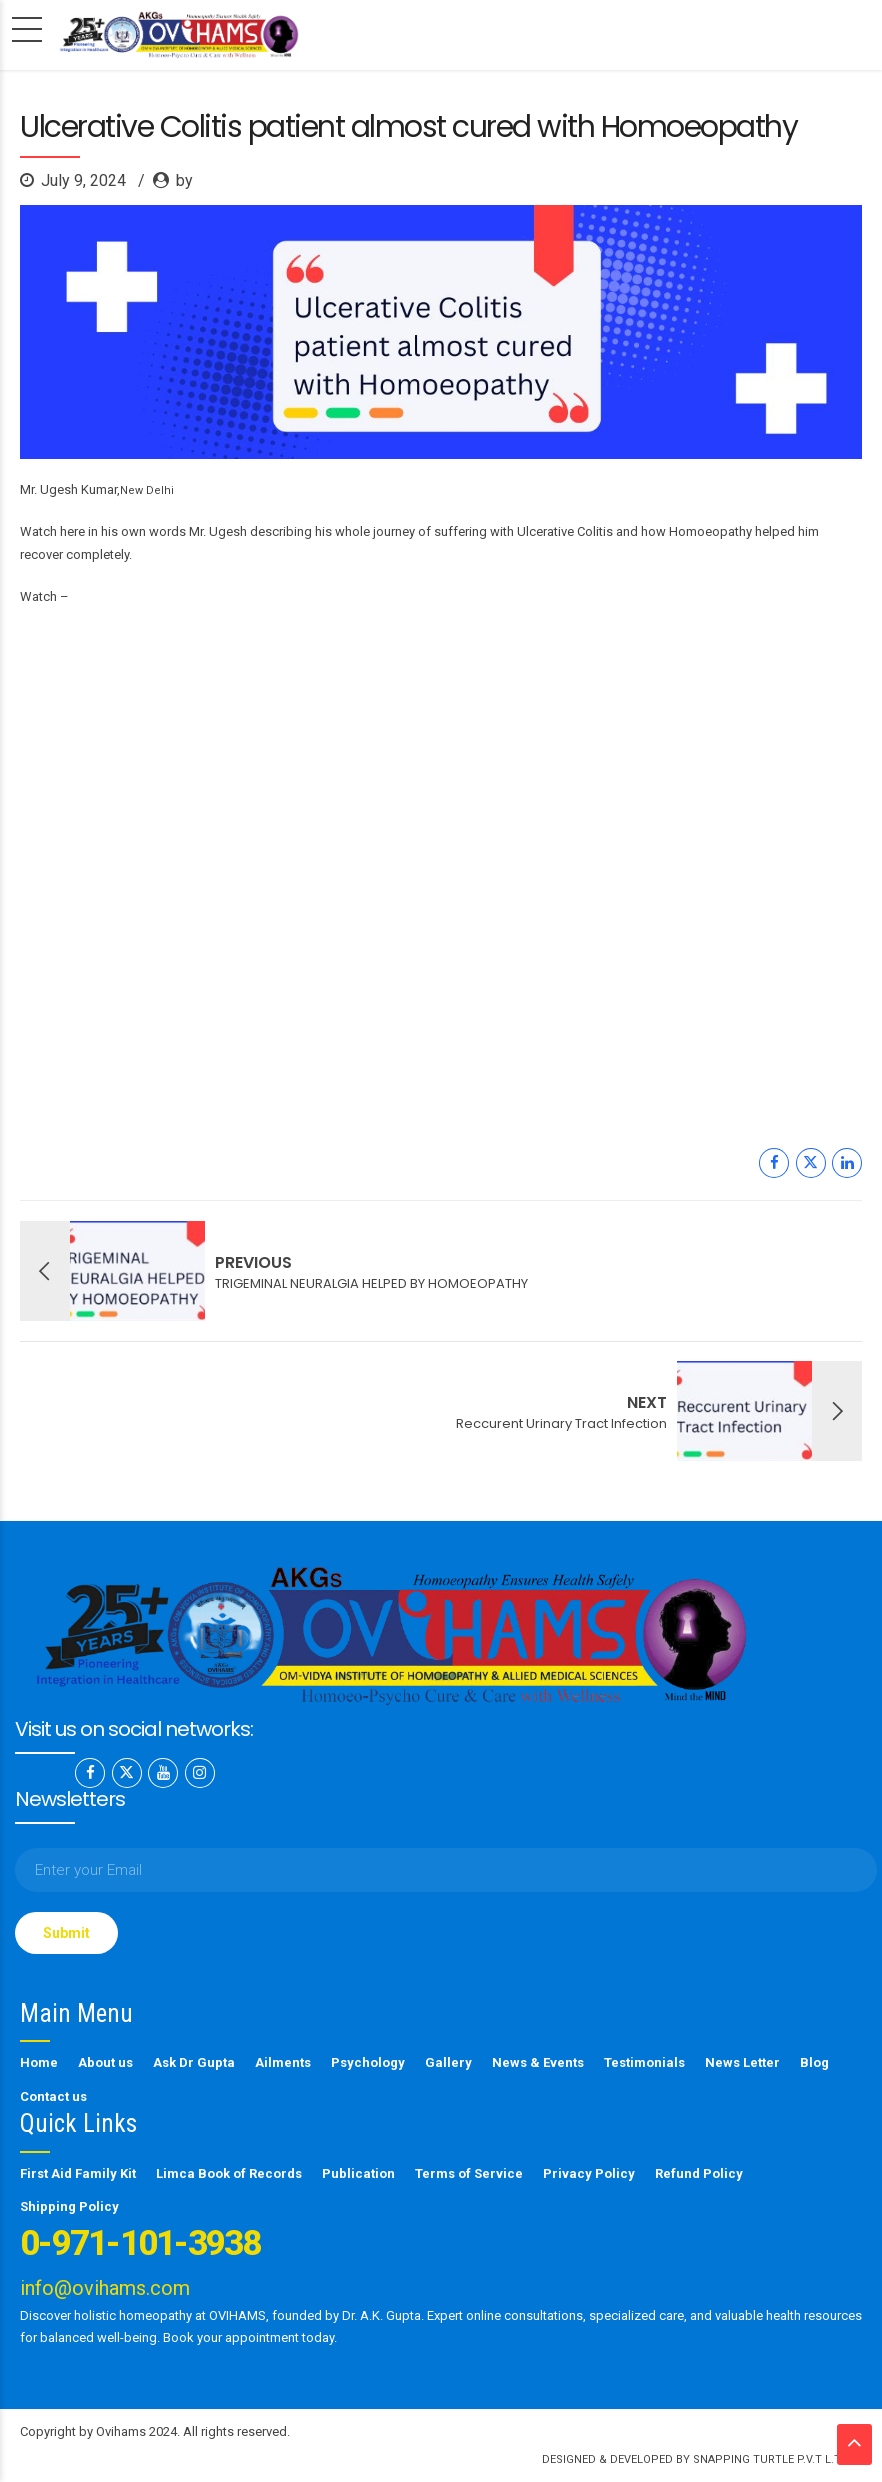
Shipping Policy (69, 2206)
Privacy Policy (589, 2173)
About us (105, 2062)
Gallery (448, 2062)
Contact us (53, 2096)
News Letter (742, 2062)
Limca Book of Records (229, 2173)
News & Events (538, 2062)
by (184, 180)
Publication (358, 2173)
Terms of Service (469, 2173)
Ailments (283, 2062)
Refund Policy (699, 2173)
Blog (814, 2062)
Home (39, 2062)
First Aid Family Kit (78, 2173)
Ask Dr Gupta (194, 2062)
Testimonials (644, 2062)
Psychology (368, 2062)
